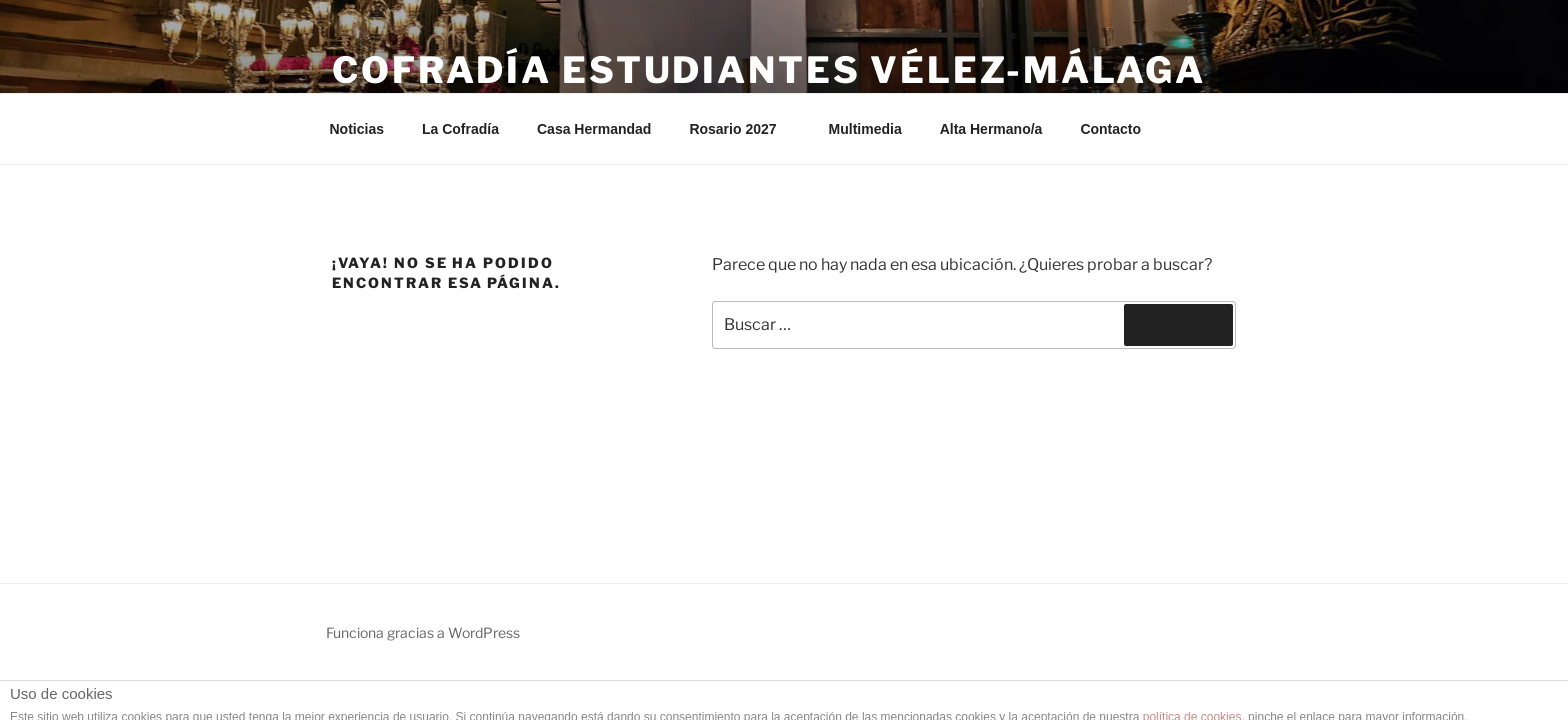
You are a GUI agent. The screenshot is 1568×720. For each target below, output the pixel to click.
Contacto (1110, 129)
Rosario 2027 (742, 129)
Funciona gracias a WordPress (423, 632)
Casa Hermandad (594, 129)
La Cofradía (460, 129)
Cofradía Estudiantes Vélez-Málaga (769, 70)
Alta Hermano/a (991, 129)
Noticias (357, 129)
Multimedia (865, 129)
